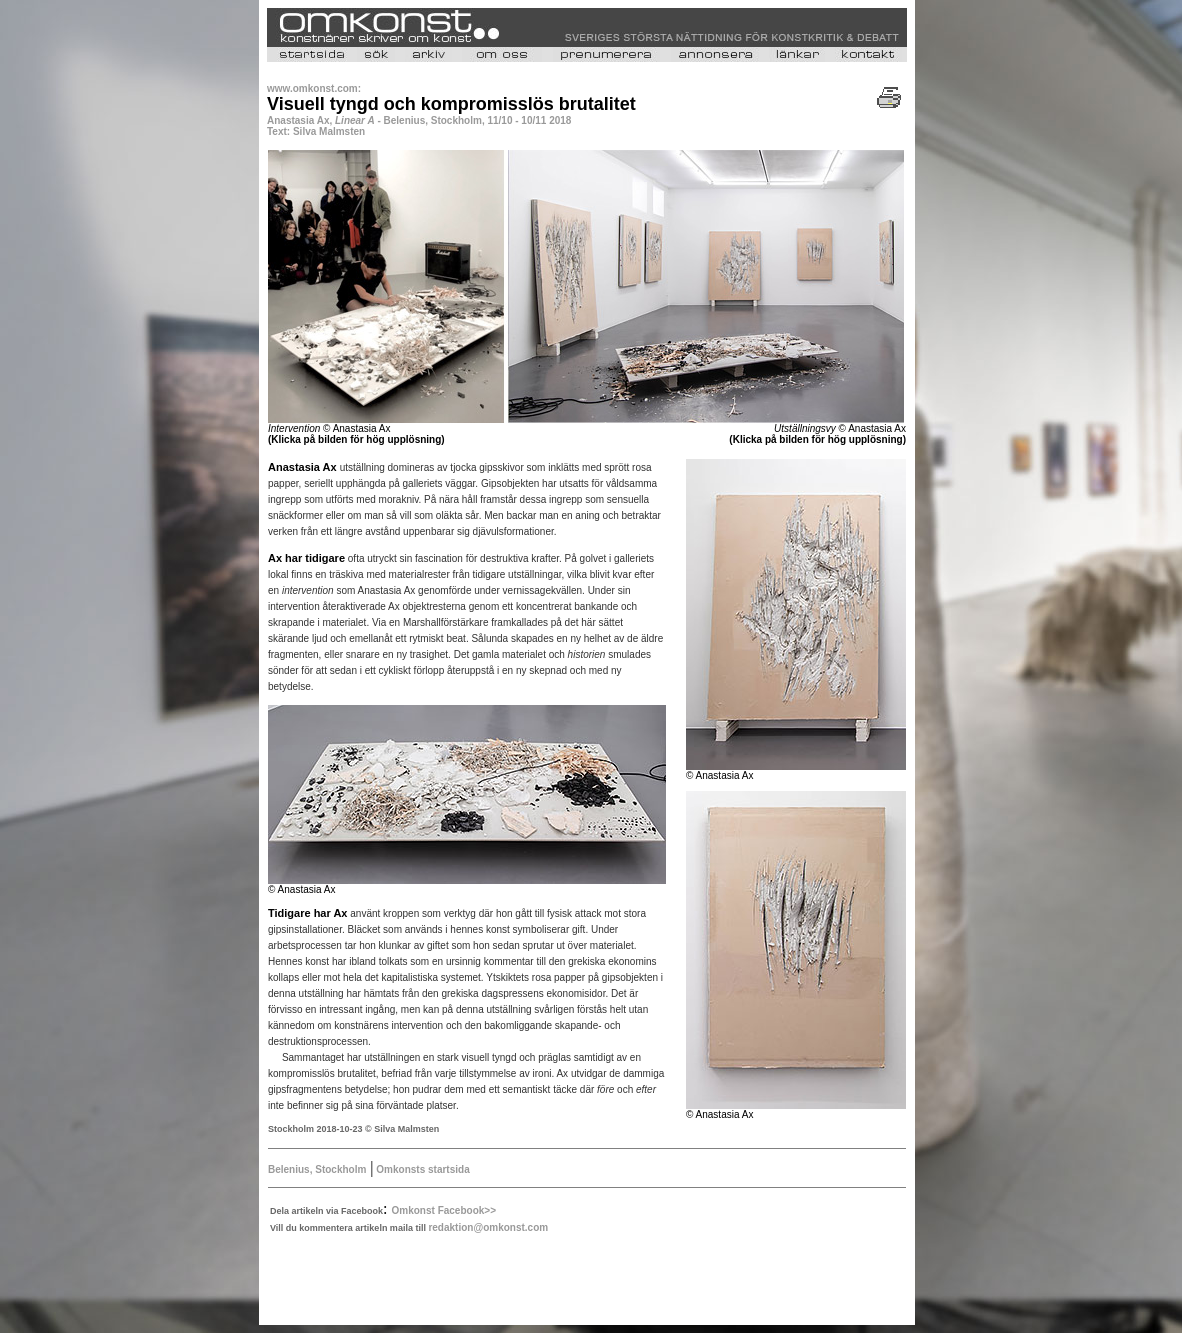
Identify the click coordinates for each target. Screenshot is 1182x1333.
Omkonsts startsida (422, 1169)
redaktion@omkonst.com (488, 1227)
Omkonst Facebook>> (444, 1210)
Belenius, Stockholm (317, 1169)
